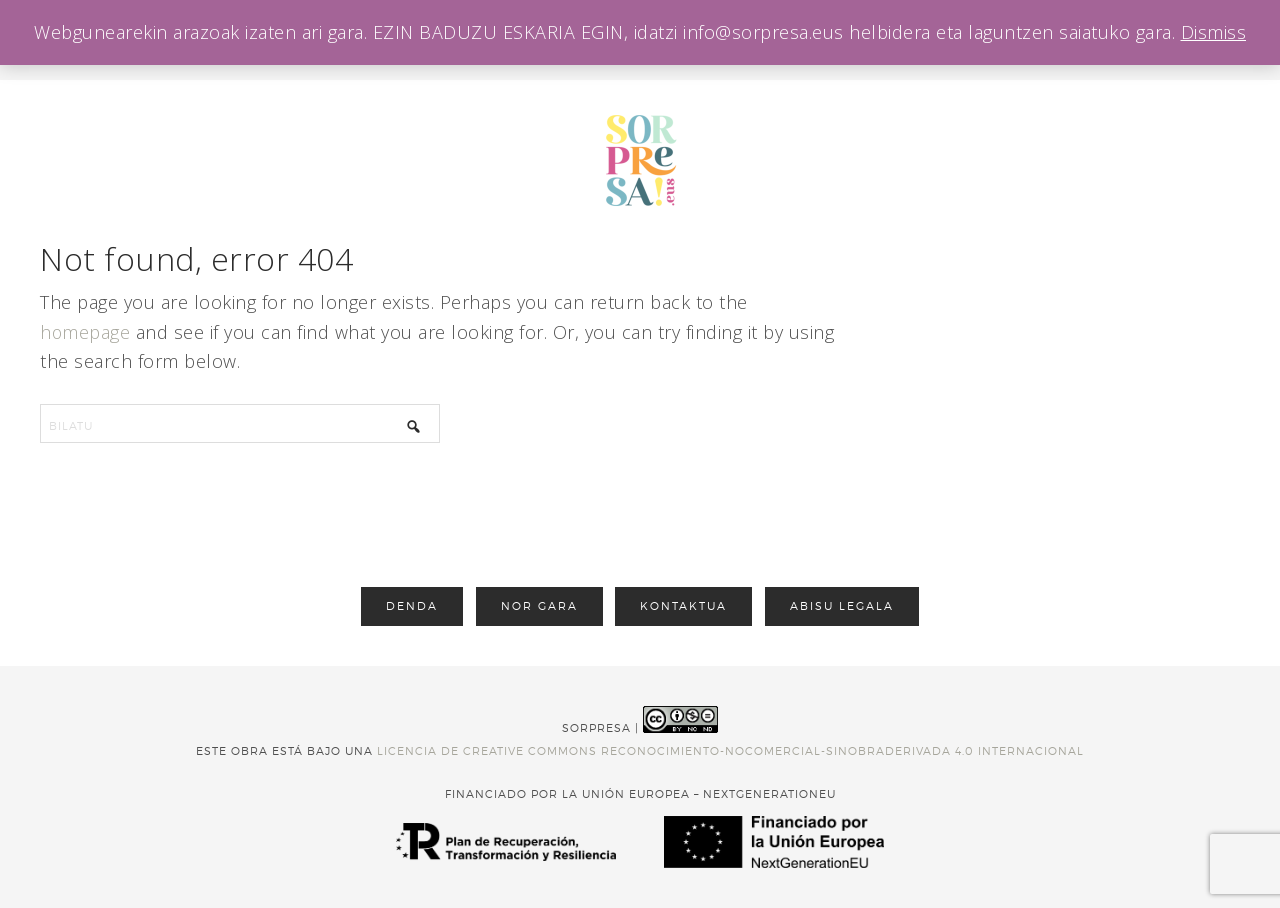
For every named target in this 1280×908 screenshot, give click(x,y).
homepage (85, 332)
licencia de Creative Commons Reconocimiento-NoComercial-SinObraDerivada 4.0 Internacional (730, 751)
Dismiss (1214, 32)
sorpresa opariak (640, 160)
